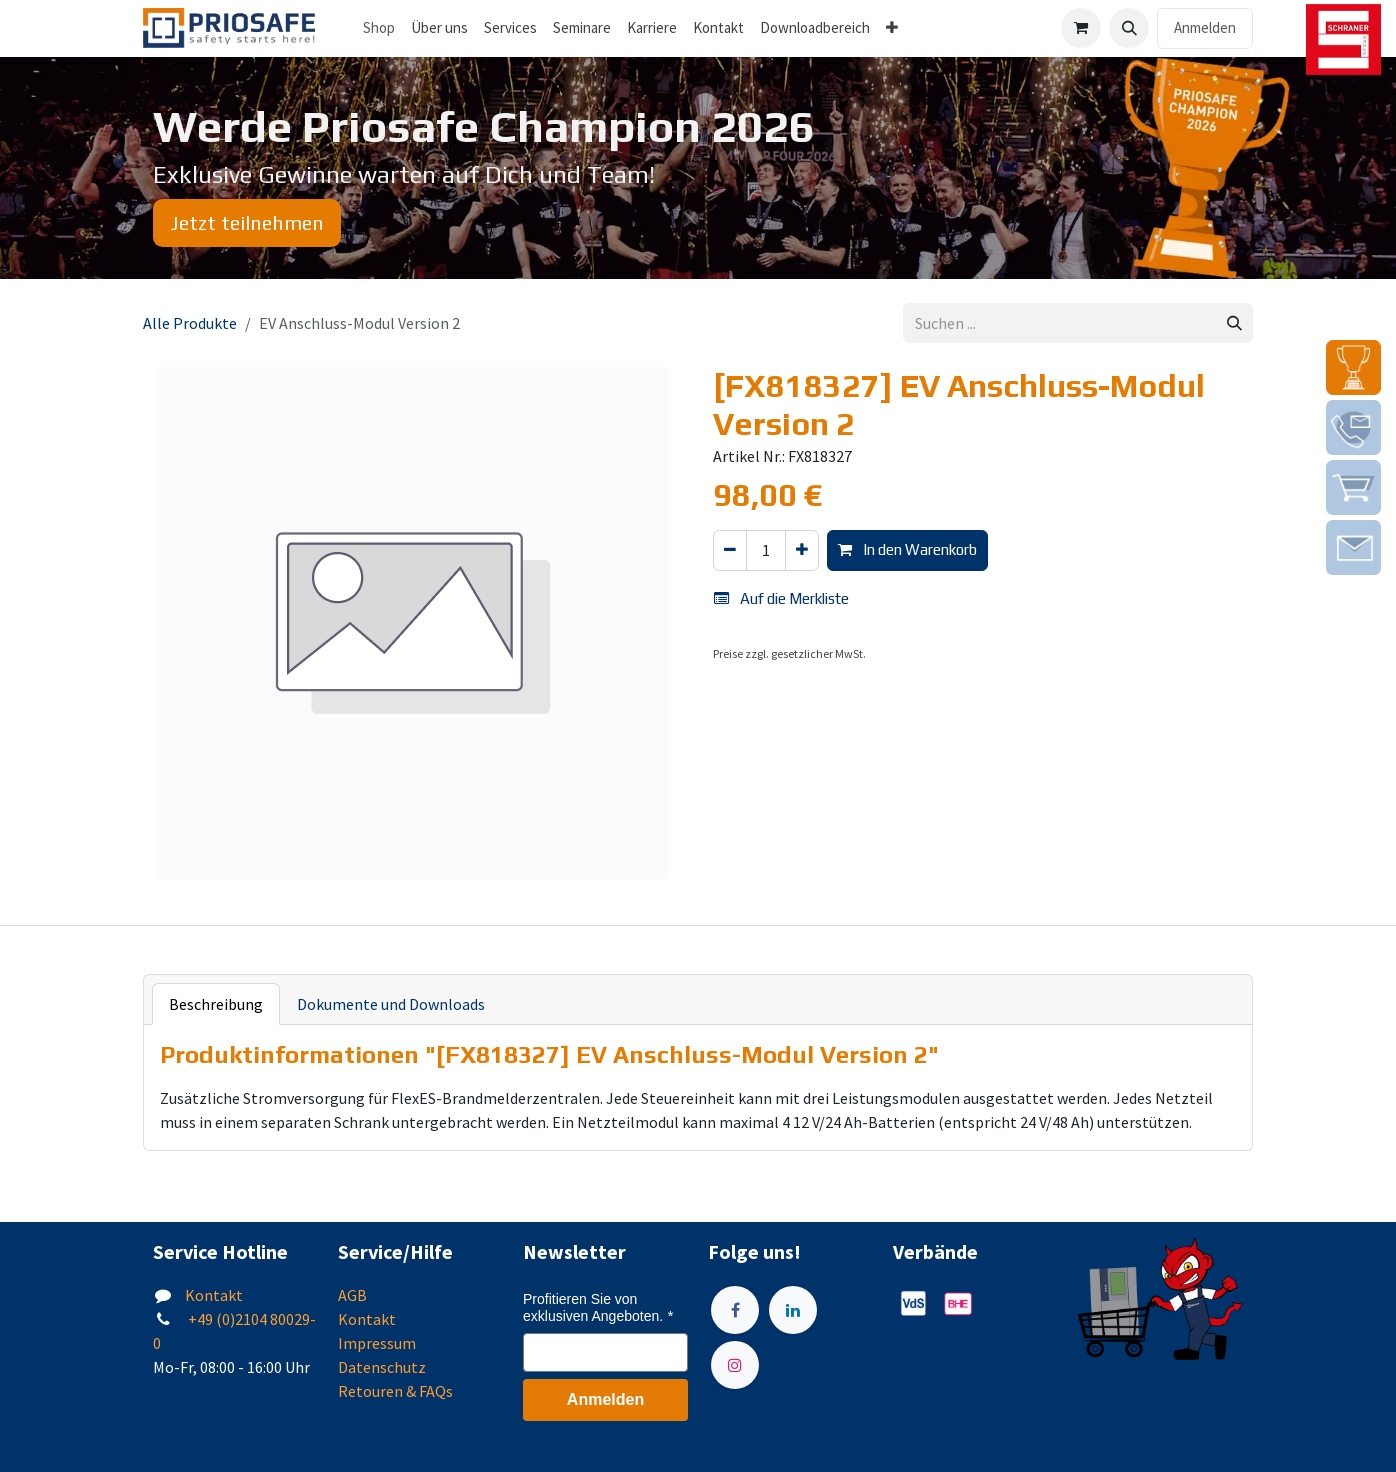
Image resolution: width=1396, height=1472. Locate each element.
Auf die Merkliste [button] (781, 598)
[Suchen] (1234, 323)
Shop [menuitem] (379, 27)
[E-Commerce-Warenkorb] (1081, 28)
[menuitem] (439, 28)
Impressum (377, 1343)
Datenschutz (382, 1367)
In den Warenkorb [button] (907, 549)
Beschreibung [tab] (216, 1004)
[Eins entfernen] (730, 550)
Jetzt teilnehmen (247, 222)
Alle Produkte (190, 323)
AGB (352, 1295)
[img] (1353, 367)
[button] (1129, 28)
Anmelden (1205, 27)
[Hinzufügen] (802, 550)
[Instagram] (735, 1365)
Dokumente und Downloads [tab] (391, 1004)
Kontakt (214, 1295)
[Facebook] (735, 1310)
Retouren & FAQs (395, 1391)
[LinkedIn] (793, 1310)
